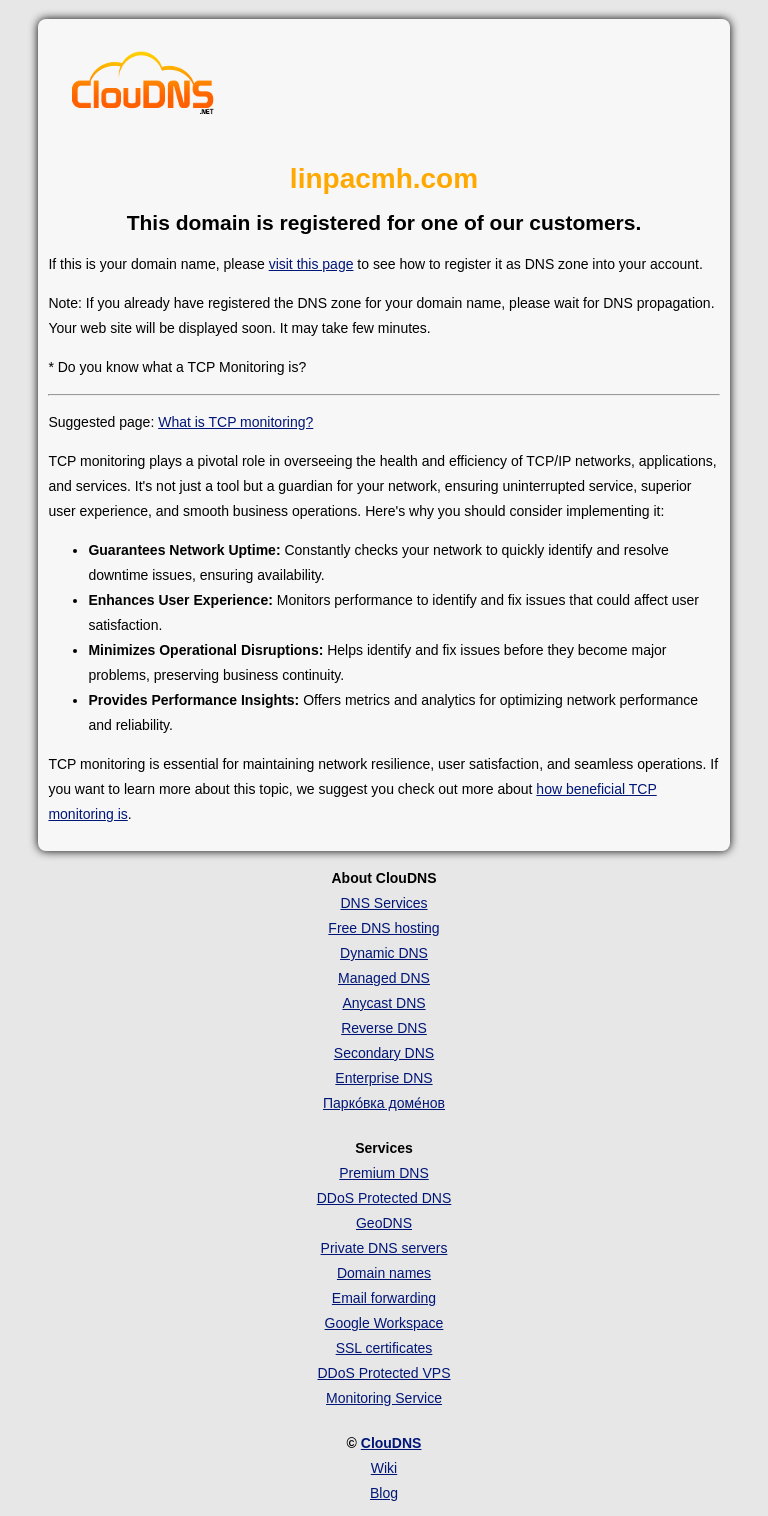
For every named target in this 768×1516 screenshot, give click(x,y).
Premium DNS (383, 1173)
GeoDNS (384, 1223)
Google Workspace (384, 1323)
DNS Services (383, 903)
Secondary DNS (384, 1053)
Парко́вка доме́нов (384, 1103)
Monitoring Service (384, 1398)
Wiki (384, 1468)
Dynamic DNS (384, 953)
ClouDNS (391, 1443)
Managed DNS (384, 978)
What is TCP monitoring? (235, 422)
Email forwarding (384, 1298)
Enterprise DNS (383, 1078)
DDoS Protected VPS (383, 1373)
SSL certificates (384, 1348)
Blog (384, 1493)
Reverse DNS (384, 1028)
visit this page (311, 264)
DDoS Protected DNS (384, 1198)
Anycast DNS (383, 1003)
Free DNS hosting (383, 928)
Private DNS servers (384, 1248)
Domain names (384, 1273)
